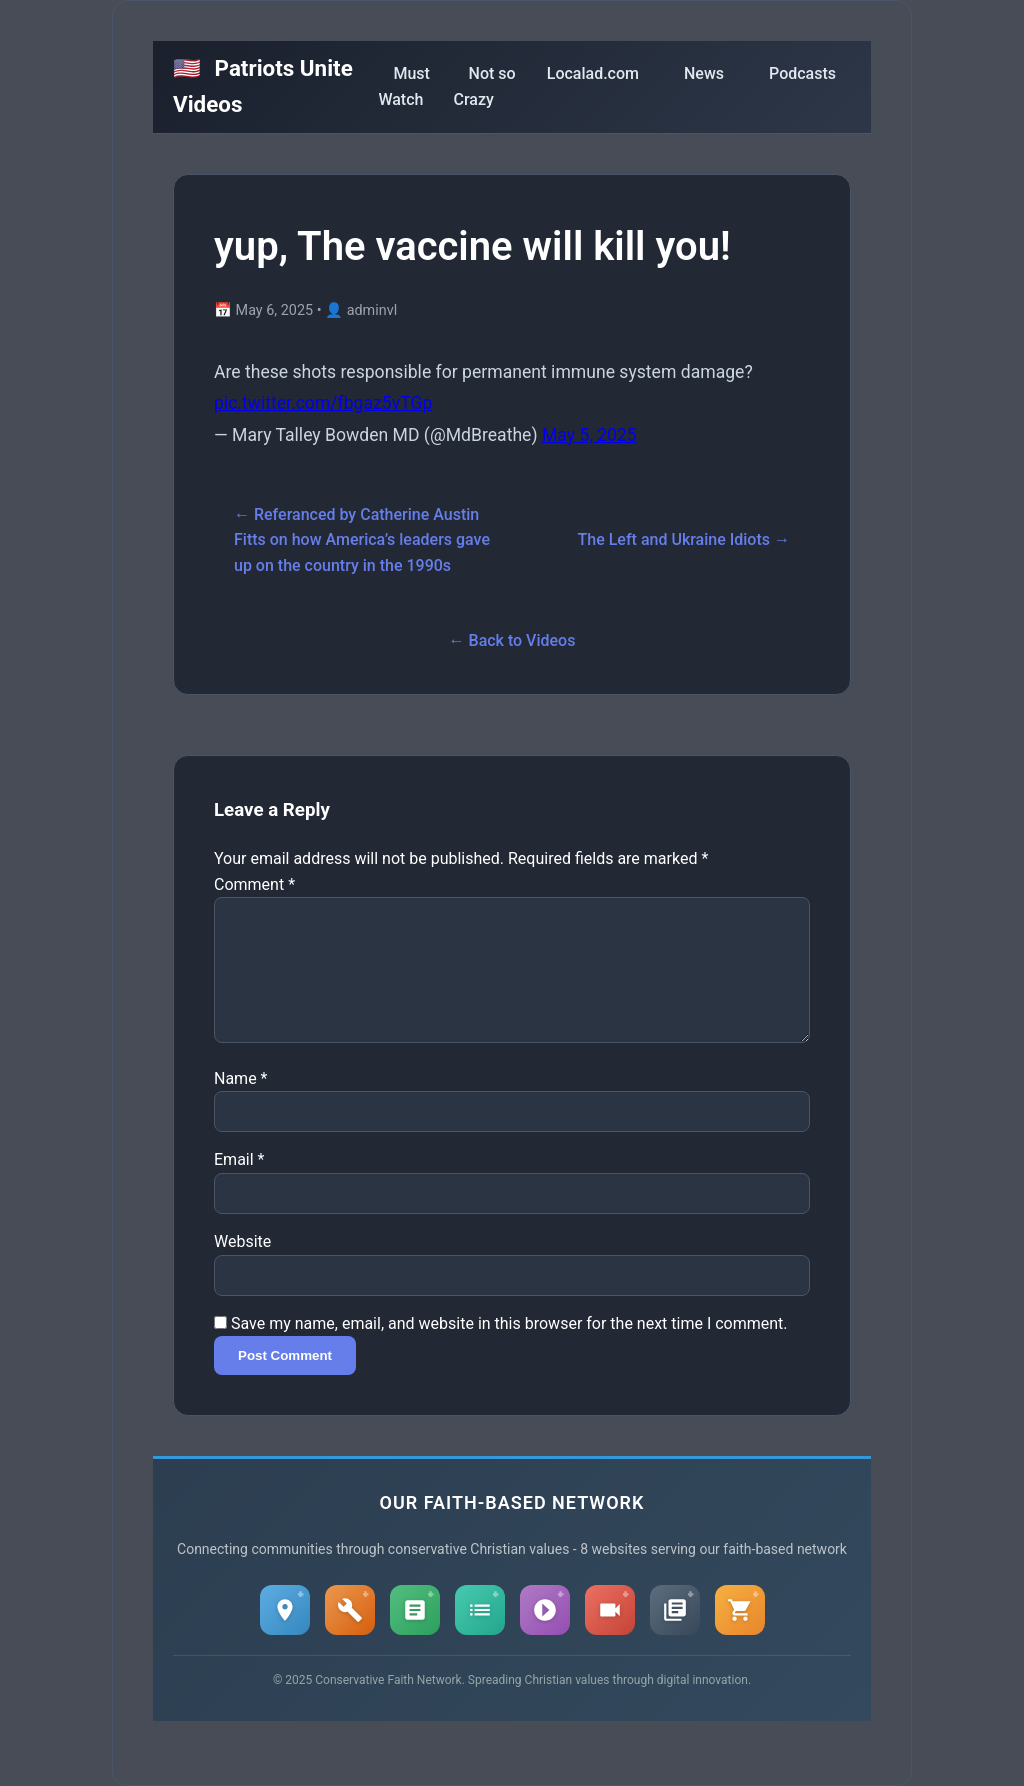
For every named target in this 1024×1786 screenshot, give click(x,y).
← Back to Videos (512, 640)
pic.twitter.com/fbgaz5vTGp (323, 403)
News (704, 73)
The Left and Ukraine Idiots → (684, 539)
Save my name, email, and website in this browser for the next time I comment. (509, 1347)
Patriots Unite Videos (263, 86)
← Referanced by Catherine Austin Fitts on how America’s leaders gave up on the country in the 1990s (362, 540)
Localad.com (593, 73)
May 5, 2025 (589, 435)
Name (241, 1102)
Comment (254, 884)
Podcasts (802, 73)
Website (242, 1265)
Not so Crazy (485, 86)
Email (239, 1183)
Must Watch (403, 86)
